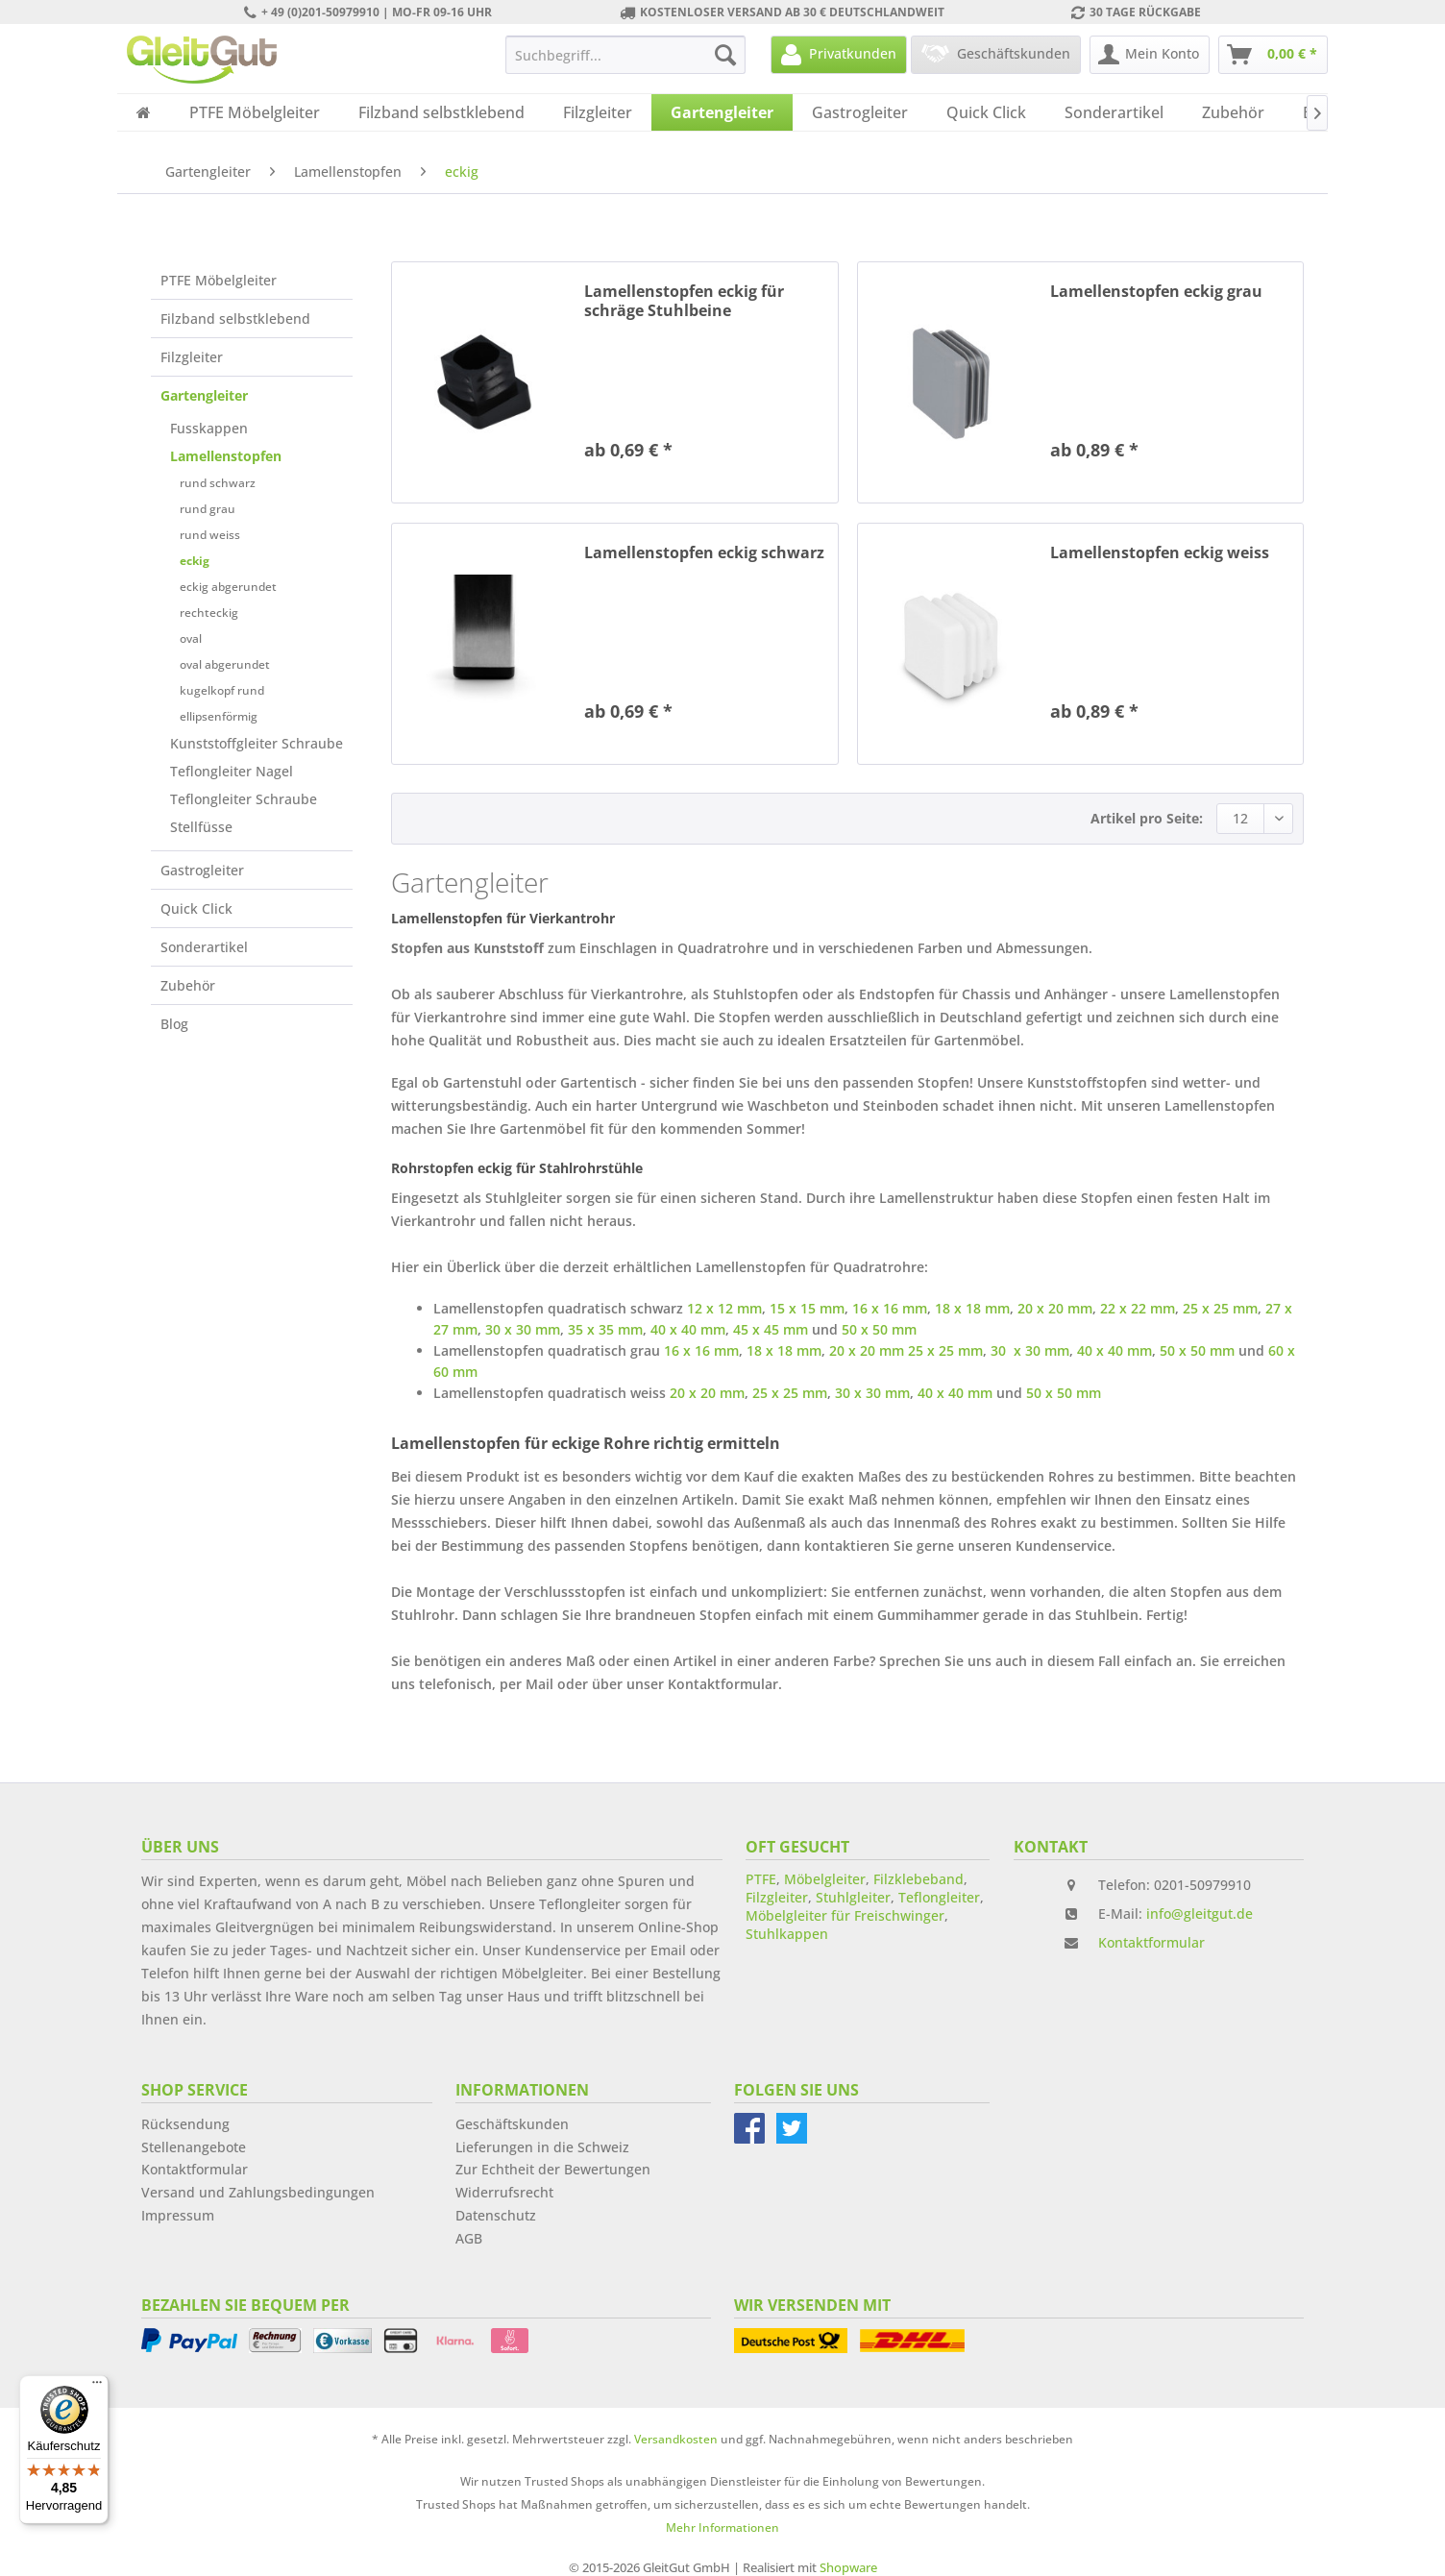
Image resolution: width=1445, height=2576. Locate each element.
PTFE (761, 1879)
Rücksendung (185, 2124)
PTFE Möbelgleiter (218, 280)
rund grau (207, 509)
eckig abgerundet (228, 586)
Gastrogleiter (202, 870)
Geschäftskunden (512, 2124)
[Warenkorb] (1273, 55)
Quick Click (196, 908)
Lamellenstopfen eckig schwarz (704, 553)
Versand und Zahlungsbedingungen (258, 2192)
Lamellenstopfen (226, 456)
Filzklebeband (918, 1879)
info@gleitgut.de (1199, 1913)
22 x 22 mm (1137, 1308)
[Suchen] (725, 55)
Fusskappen (209, 428)
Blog (174, 1024)
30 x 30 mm (522, 1329)
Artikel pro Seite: (1146, 818)
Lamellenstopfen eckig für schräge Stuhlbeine (684, 301)
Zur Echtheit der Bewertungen (552, 2169)
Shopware (848, 2567)
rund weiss (210, 535)
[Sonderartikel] (1114, 112)
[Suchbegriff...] (625, 55)
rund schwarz (218, 483)
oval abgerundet (225, 664)
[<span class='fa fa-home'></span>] (143, 112)
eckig (194, 560)
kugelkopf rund (222, 690)
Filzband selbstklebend (235, 318)
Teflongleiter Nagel (231, 771)
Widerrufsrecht (504, 2192)
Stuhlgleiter (853, 1897)
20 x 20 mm (1054, 1308)
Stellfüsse (201, 827)
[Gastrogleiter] (860, 112)
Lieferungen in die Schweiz (542, 2147)
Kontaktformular (1151, 1942)
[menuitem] (625, 55)
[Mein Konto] (1150, 55)
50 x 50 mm (879, 1329)
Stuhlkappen (787, 1934)
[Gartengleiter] (722, 112)
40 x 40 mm (687, 1329)
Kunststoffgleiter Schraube (256, 743)
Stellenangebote (193, 2147)
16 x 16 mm (889, 1308)
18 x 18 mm (972, 1308)
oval (191, 638)
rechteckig (209, 612)
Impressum (177, 2215)
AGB (468, 2238)
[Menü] (97, 2386)
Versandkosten (676, 2439)
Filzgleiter (191, 357)
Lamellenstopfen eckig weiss (1159, 553)
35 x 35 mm (605, 1329)
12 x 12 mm (724, 1308)
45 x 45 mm (770, 1329)
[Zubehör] (1233, 112)
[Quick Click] (986, 112)
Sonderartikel (204, 947)
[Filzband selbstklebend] (441, 112)
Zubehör (187, 985)
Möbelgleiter (825, 1879)
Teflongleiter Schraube (243, 799)
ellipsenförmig (218, 716)
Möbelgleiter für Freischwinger (845, 1915)
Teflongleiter (939, 1897)
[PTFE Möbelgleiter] (254, 112)
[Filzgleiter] (597, 112)
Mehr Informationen (722, 2527)
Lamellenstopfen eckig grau (1156, 292)
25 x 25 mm (1220, 1308)
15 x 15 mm (807, 1308)
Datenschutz (495, 2215)
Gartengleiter (204, 395)
